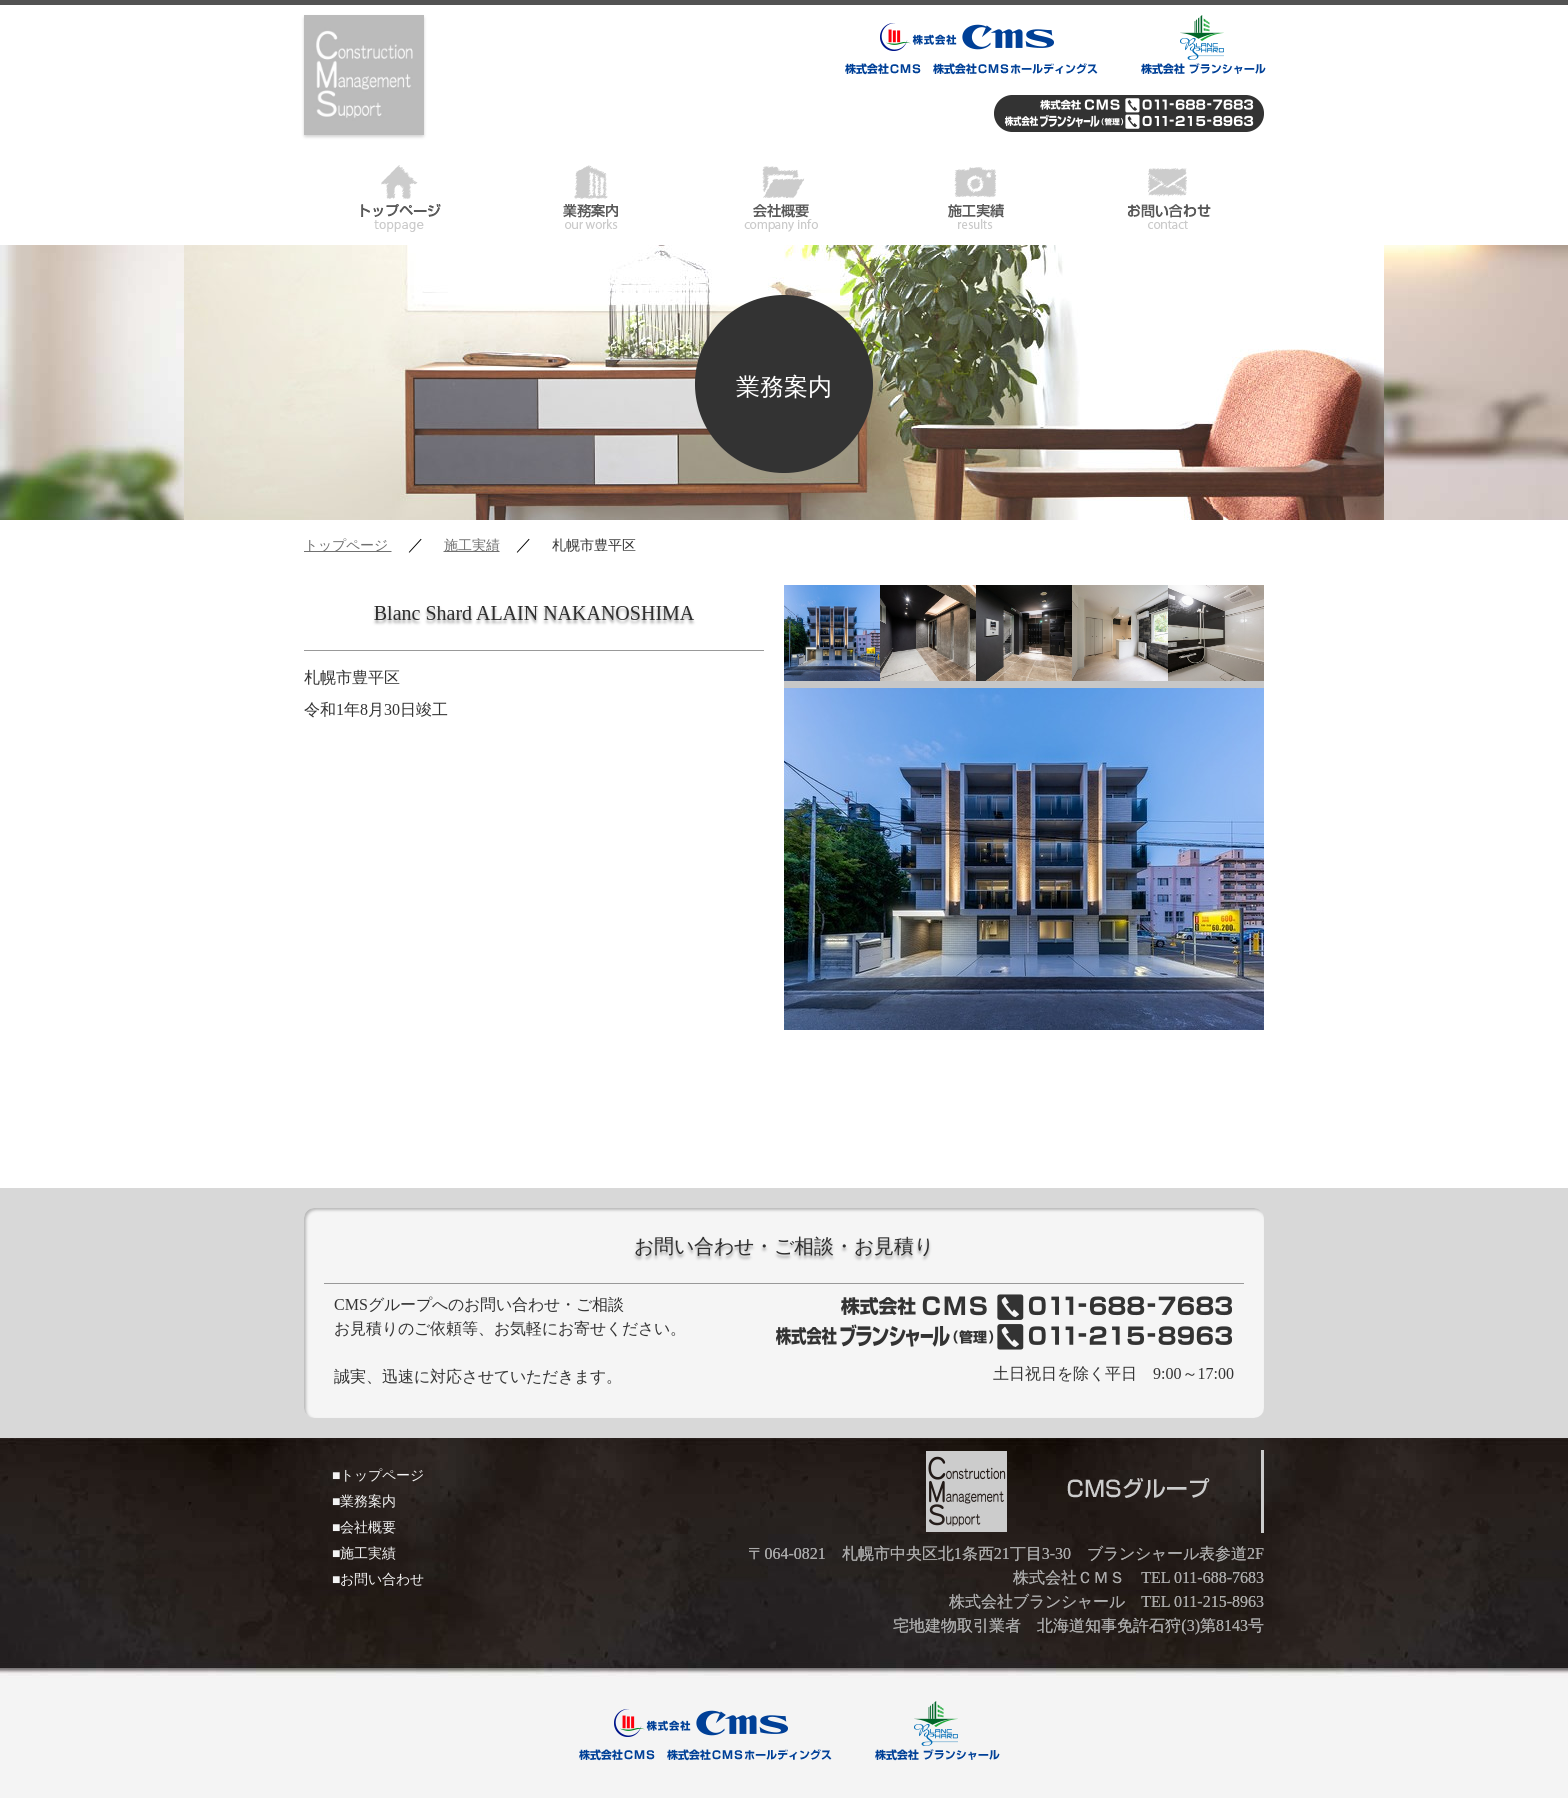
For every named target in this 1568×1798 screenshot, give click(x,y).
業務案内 (592, 195)
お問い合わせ (1168, 195)
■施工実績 (364, 1553)
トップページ (400, 195)
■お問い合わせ (378, 1579)
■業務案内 (364, 1501)
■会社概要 (364, 1527)
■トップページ (378, 1475)
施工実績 (976, 195)
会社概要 (784, 195)
